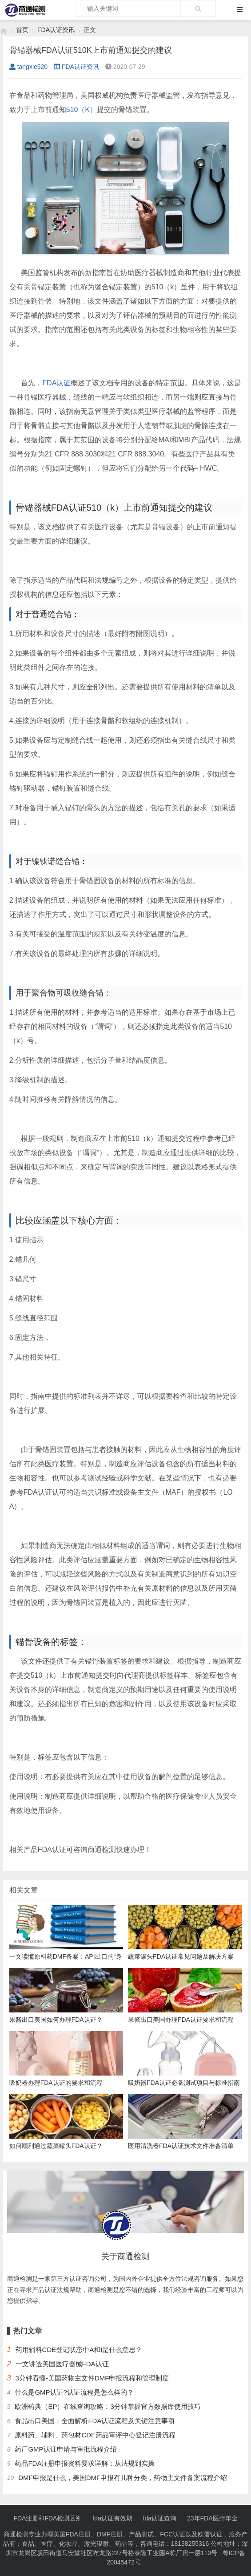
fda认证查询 (159, 2518)
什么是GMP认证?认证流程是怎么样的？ (74, 2392)
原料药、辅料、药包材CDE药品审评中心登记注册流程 (95, 2435)
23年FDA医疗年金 (212, 2518)
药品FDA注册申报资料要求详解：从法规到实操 (85, 2463)
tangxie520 (28, 66)
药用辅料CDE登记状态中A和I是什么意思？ (79, 2349)
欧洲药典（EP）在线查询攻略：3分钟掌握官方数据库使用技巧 (107, 2406)
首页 (22, 29)
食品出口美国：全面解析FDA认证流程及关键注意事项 (95, 2420)
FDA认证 (56, 383)
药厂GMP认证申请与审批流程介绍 (65, 2449)
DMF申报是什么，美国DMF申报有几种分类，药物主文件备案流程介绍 (122, 2477)
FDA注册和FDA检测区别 (47, 2518)
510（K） (81, 109)
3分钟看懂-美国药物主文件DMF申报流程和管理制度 (92, 2378)
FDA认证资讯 (56, 29)
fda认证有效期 (112, 2518)
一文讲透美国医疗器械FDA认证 (62, 2364)
